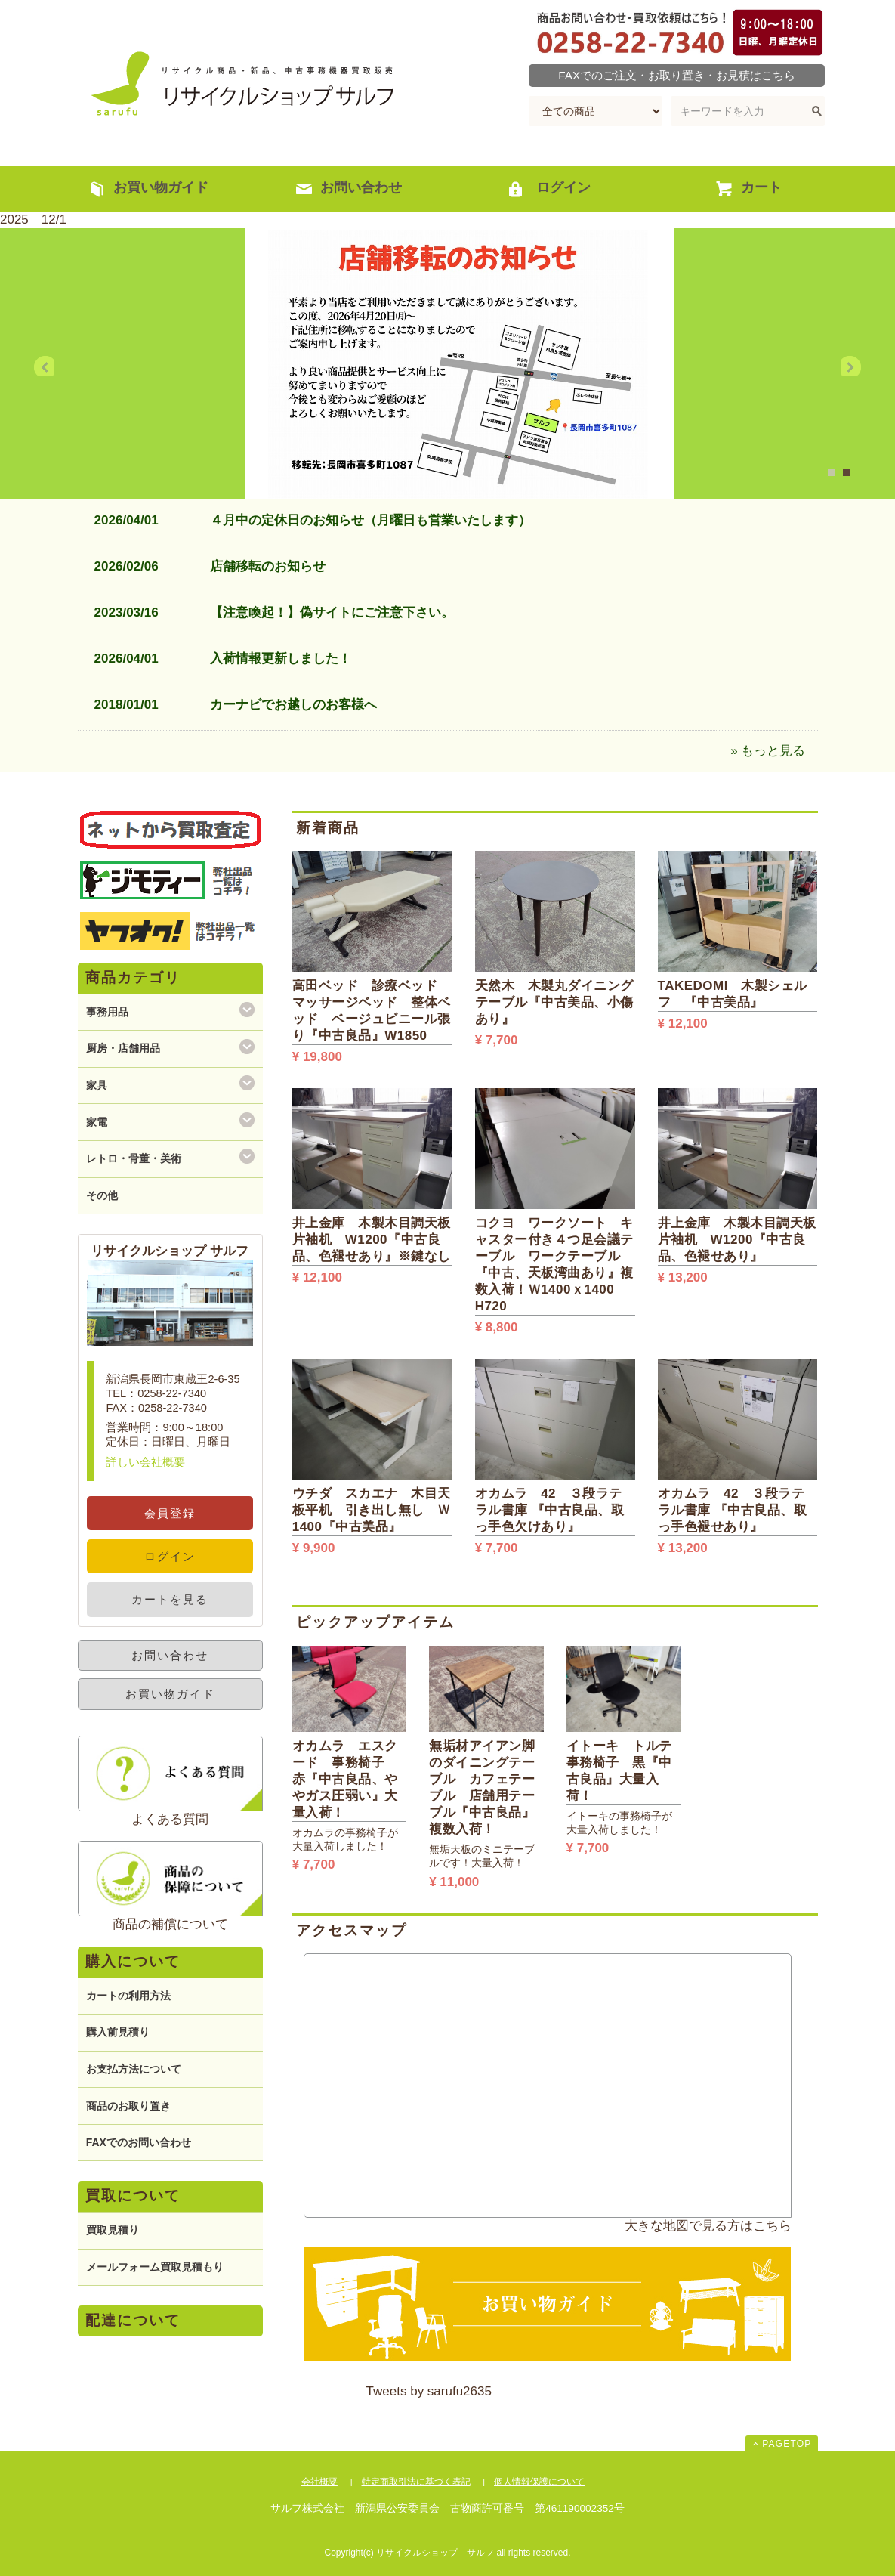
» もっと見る (767, 751)
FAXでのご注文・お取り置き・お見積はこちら (676, 75)
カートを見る (169, 1599)
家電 (96, 1122)
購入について (133, 1961)
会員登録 (170, 1513)
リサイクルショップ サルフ (236, 83)
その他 (102, 1195)
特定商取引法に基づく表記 (416, 2481)
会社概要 (319, 2481)
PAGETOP (786, 2443)
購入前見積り (118, 2032)
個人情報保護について (539, 2481)
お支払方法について (133, 2069)
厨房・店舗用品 (123, 1048)
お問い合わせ (169, 1655)
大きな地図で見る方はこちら (708, 2226)
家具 (96, 1085)
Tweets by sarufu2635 (429, 2391)
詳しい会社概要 (145, 1462)
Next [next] (839, 367)
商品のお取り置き (128, 2106)
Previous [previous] (56, 367)
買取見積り (112, 2230)
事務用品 (107, 1012)
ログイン (170, 1556)
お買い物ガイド (170, 1693)
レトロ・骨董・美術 (133, 1158)
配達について (133, 2320)
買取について (133, 2195)
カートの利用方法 (128, 1996)
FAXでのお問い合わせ (138, 2142)
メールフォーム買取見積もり (155, 2267)
